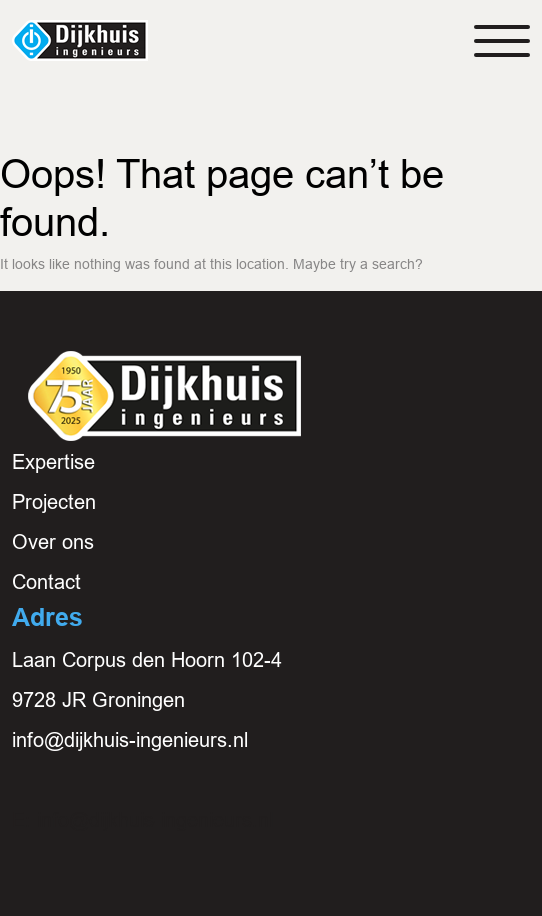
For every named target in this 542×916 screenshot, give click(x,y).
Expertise (53, 462)
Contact (46, 582)
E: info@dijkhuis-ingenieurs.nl (142, 820)
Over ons (53, 542)
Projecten (54, 502)
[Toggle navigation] (502, 41)
